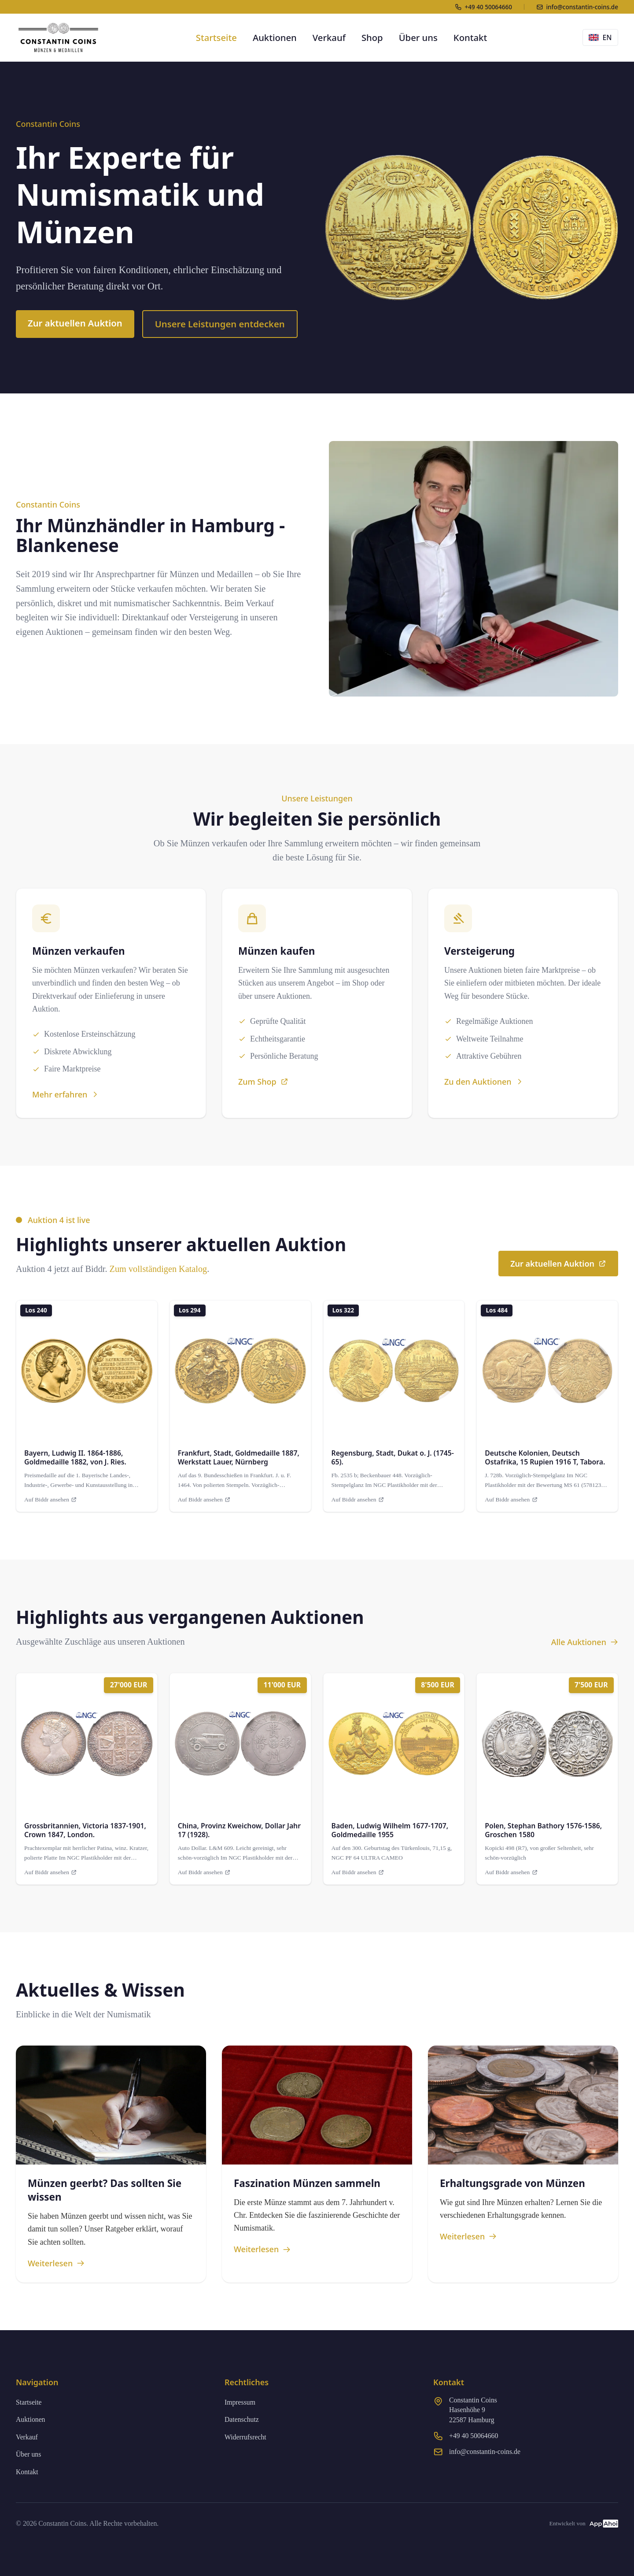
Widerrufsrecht (245, 2437)
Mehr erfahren (65, 1094)
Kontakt (470, 37)
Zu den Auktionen (483, 1081)
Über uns (418, 37)
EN (600, 37)
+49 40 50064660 (473, 2435)
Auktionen (275, 37)
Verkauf (329, 37)
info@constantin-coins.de (484, 2451)
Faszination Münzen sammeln (307, 2183)
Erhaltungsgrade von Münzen (512, 2183)
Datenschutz (242, 2419)
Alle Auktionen (584, 1642)
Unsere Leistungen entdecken (220, 324)
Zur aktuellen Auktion (75, 323)
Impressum (240, 2402)
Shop (372, 37)
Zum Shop (263, 1081)
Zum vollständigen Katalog (158, 1269)
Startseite (216, 37)
